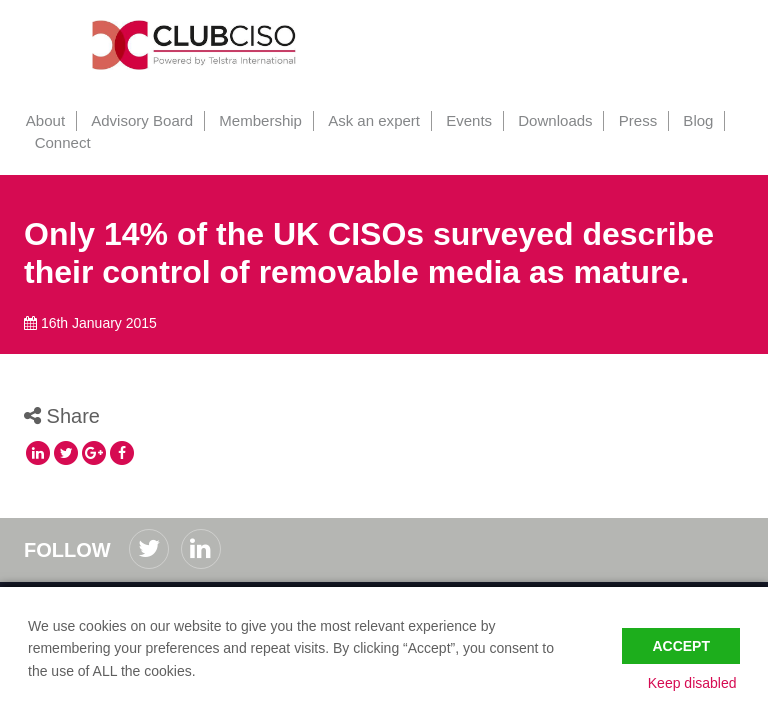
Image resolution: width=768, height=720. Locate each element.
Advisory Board (139, 120)
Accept (681, 642)
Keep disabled (695, 683)
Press (628, 120)
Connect (62, 142)
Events (462, 120)
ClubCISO (199, 45)
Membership (256, 120)
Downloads (546, 120)
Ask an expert (368, 120)
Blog (687, 120)
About (43, 120)
